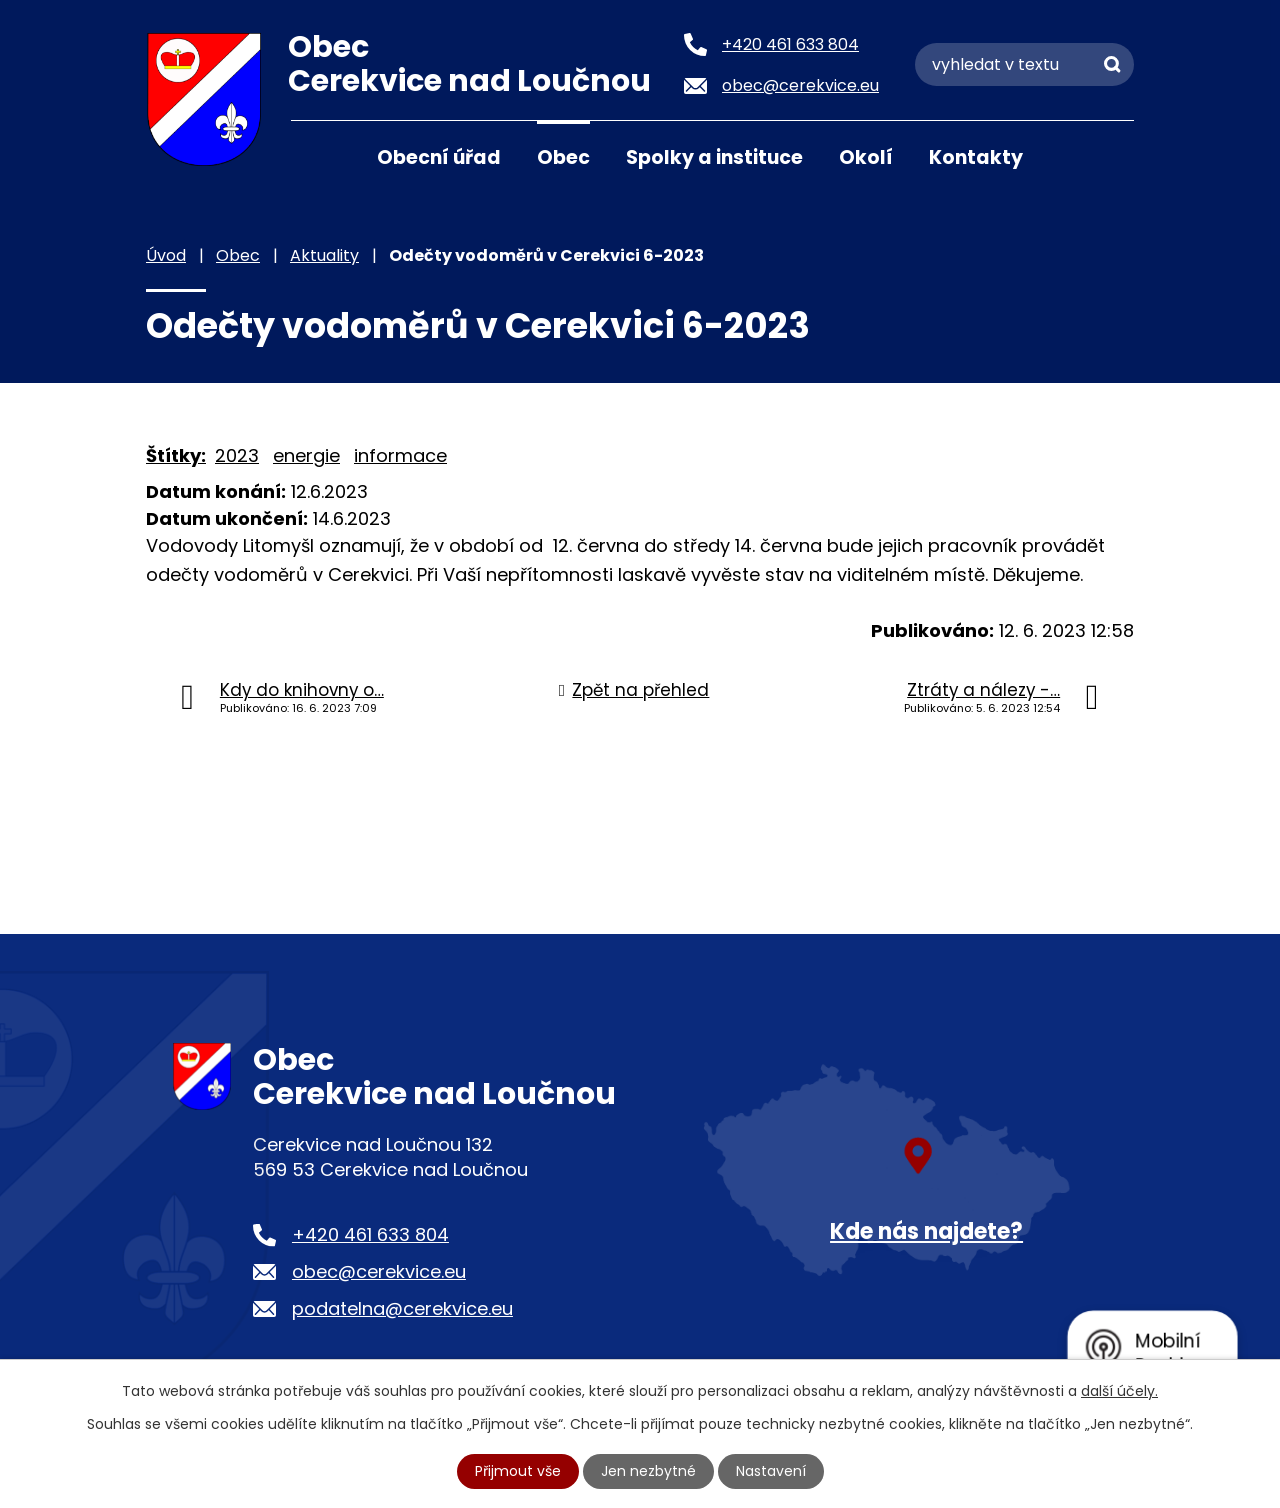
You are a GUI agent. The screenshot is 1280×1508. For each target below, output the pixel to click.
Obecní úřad (439, 157)
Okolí (866, 157)
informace (400, 455)
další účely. (1119, 1391)
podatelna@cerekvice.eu (402, 1308)
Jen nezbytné (648, 1471)
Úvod (316, 156)
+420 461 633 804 (370, 1234)
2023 (237, 455)
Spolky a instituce (714, 157)
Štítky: (176, 455)
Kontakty (976, 157)
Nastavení (771, 1471)
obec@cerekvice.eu (379, 1271)
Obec (563, 157)
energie (306, 455)
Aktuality (324, 255)
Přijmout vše (518, 1471)
